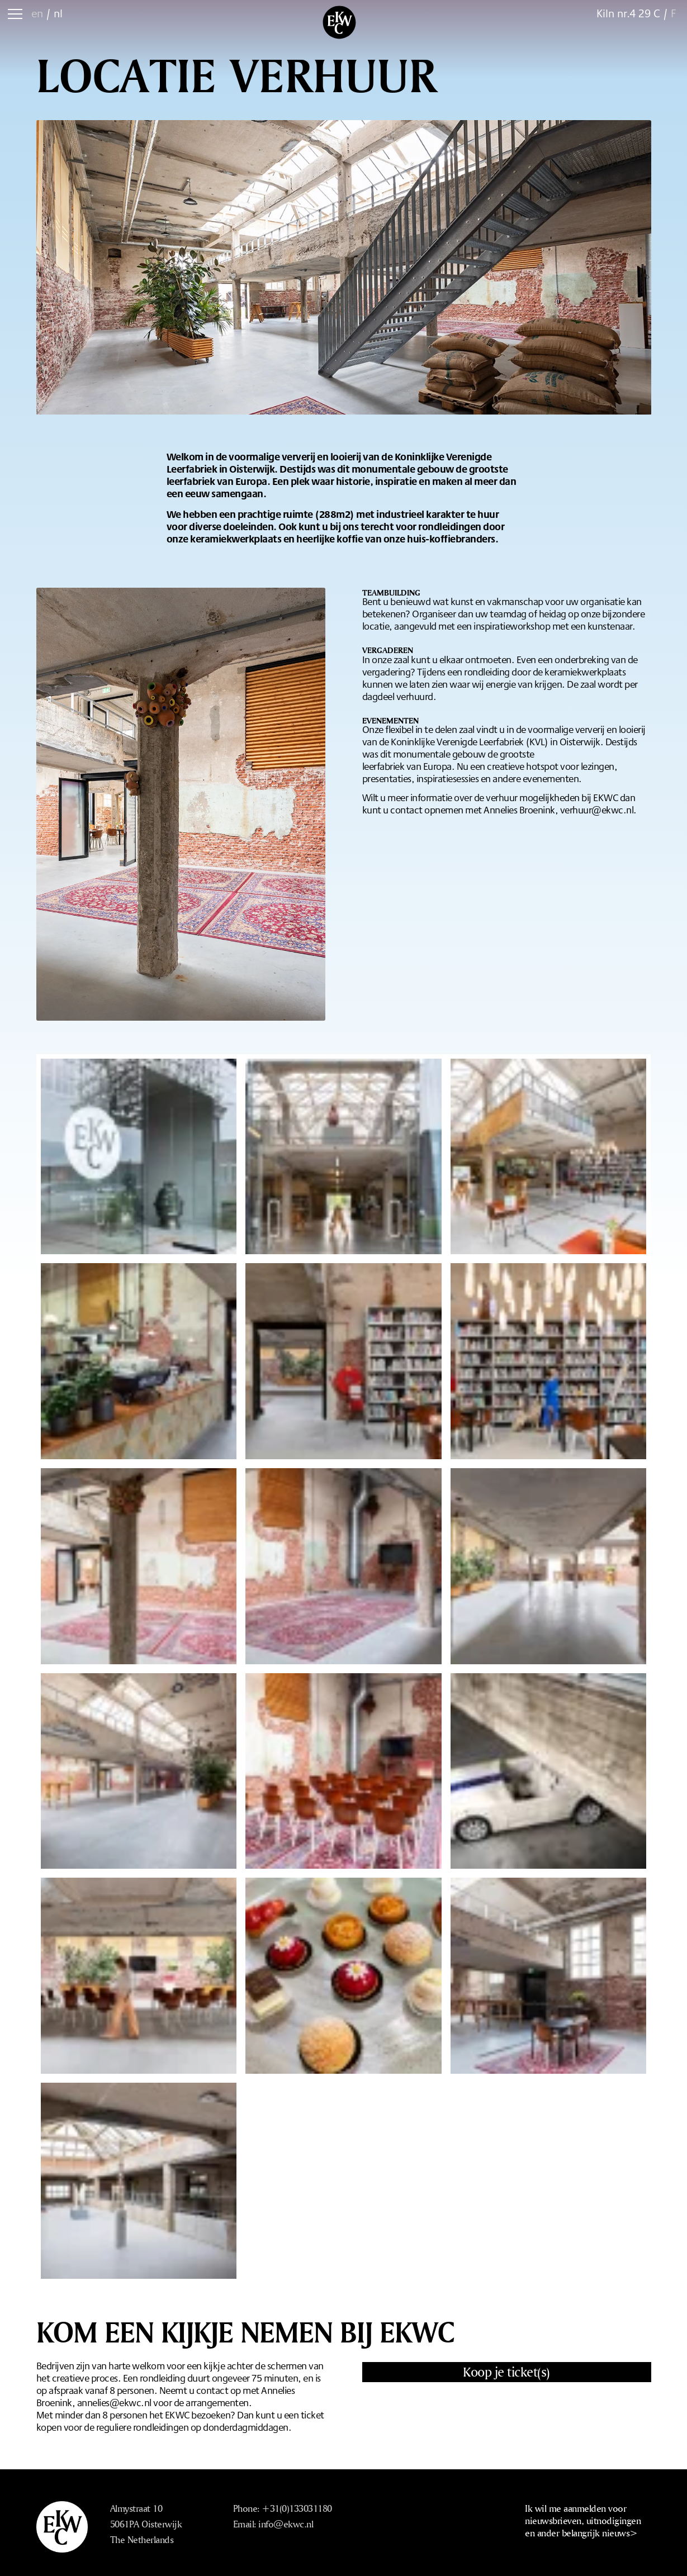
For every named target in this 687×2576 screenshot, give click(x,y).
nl (58, 13)
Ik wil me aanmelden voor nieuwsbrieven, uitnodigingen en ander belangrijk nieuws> (583, 2520)
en (37, 13)
